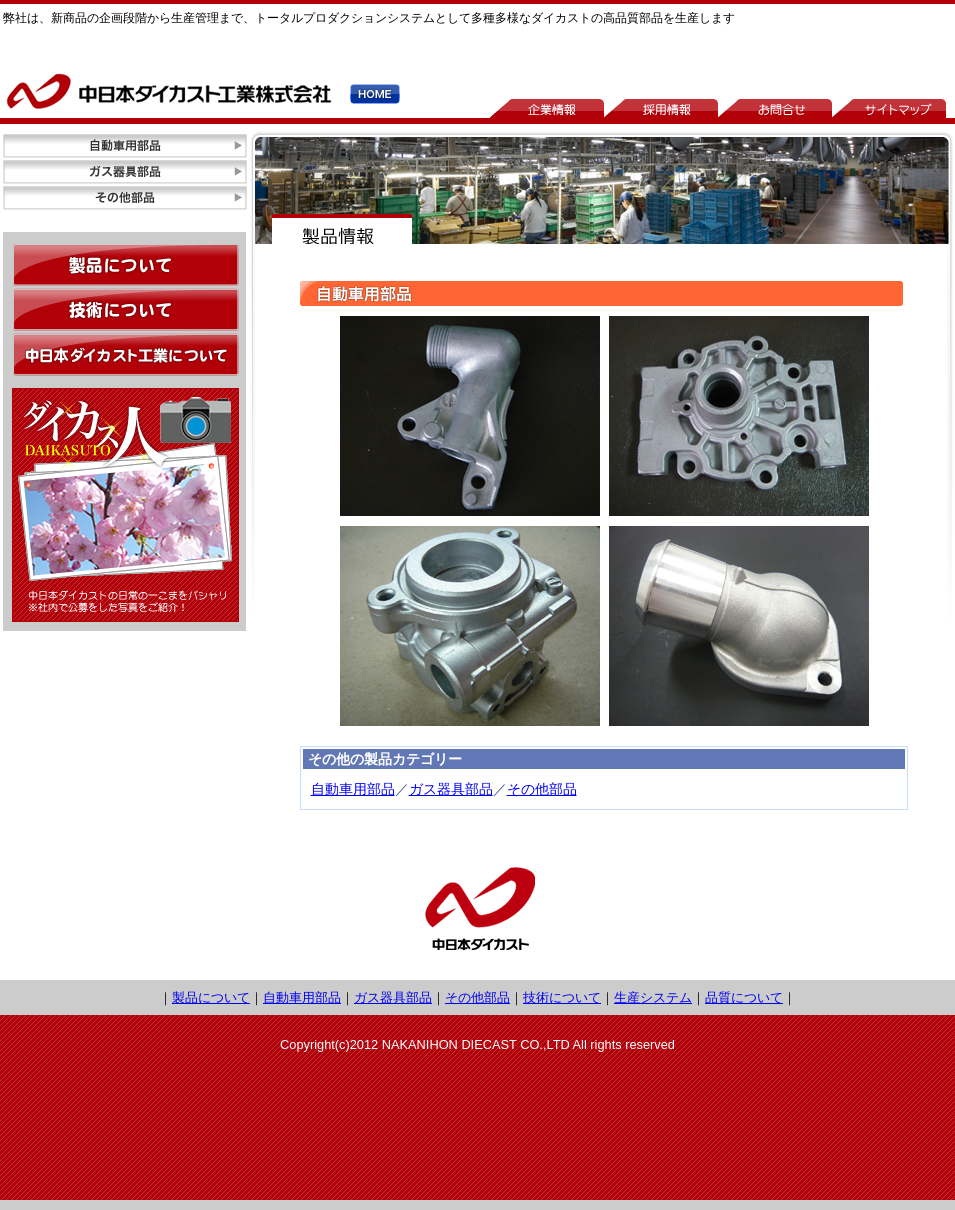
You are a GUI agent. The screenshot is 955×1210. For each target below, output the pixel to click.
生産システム (653, 997)
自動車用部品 (353, 789)
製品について (211, 997)
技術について (562, 997)
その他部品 (542, 789)
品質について (744, 997)
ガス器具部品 (451, 789)
